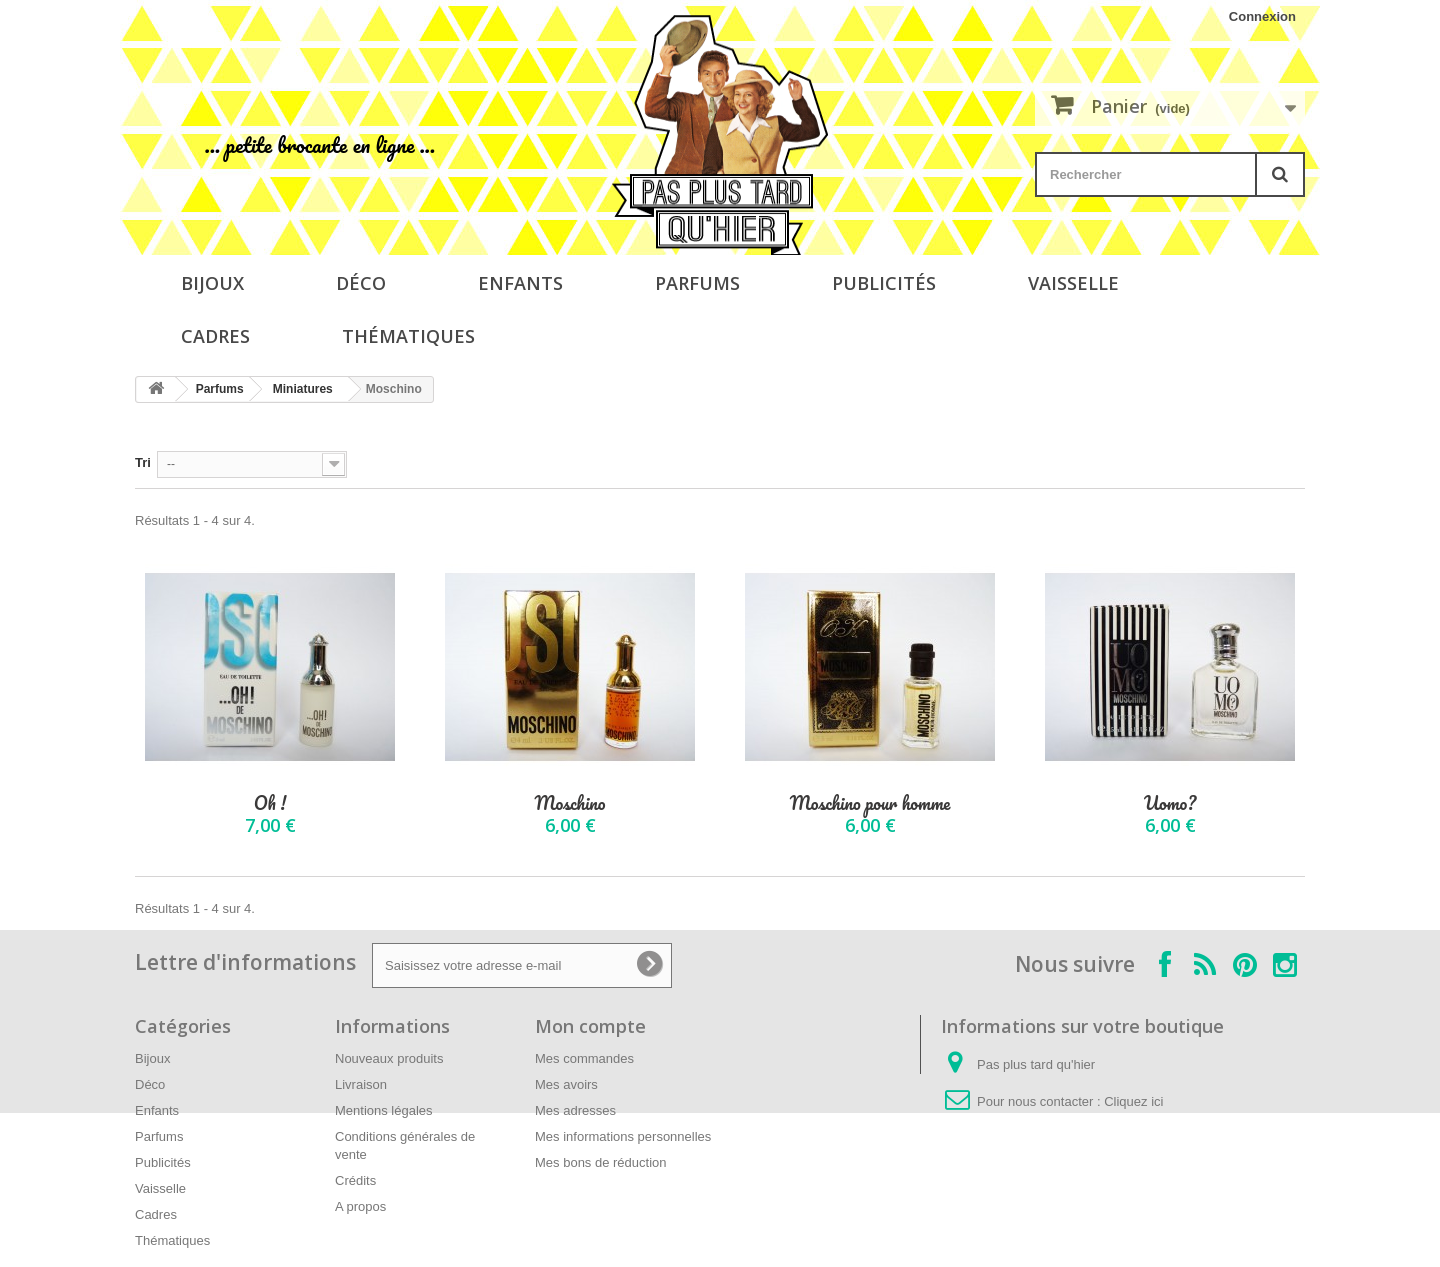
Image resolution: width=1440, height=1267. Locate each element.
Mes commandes (584, 1058)
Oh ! (270, 803)
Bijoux (212, 283)
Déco (361, 283)
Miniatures (303, 389)
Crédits (355, 1180)
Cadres (215, 336)
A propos (360, 1206)
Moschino (570, 803)
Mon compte (590, 1026)
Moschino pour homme (870, 803)
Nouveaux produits (389, 1058)
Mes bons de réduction (601, 1162)
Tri (143, 462)
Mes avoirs (566, 1084)
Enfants (520, 283)
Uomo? (1170, 803)
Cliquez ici (1133, 1101)
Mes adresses (575, 1110)
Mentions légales (384, 1110)
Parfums (697, 283)
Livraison (361, 1084)
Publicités (884, 283)
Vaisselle (1073, 283)
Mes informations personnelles (623, 1136)
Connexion (1262, 16)
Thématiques (408, 336)
